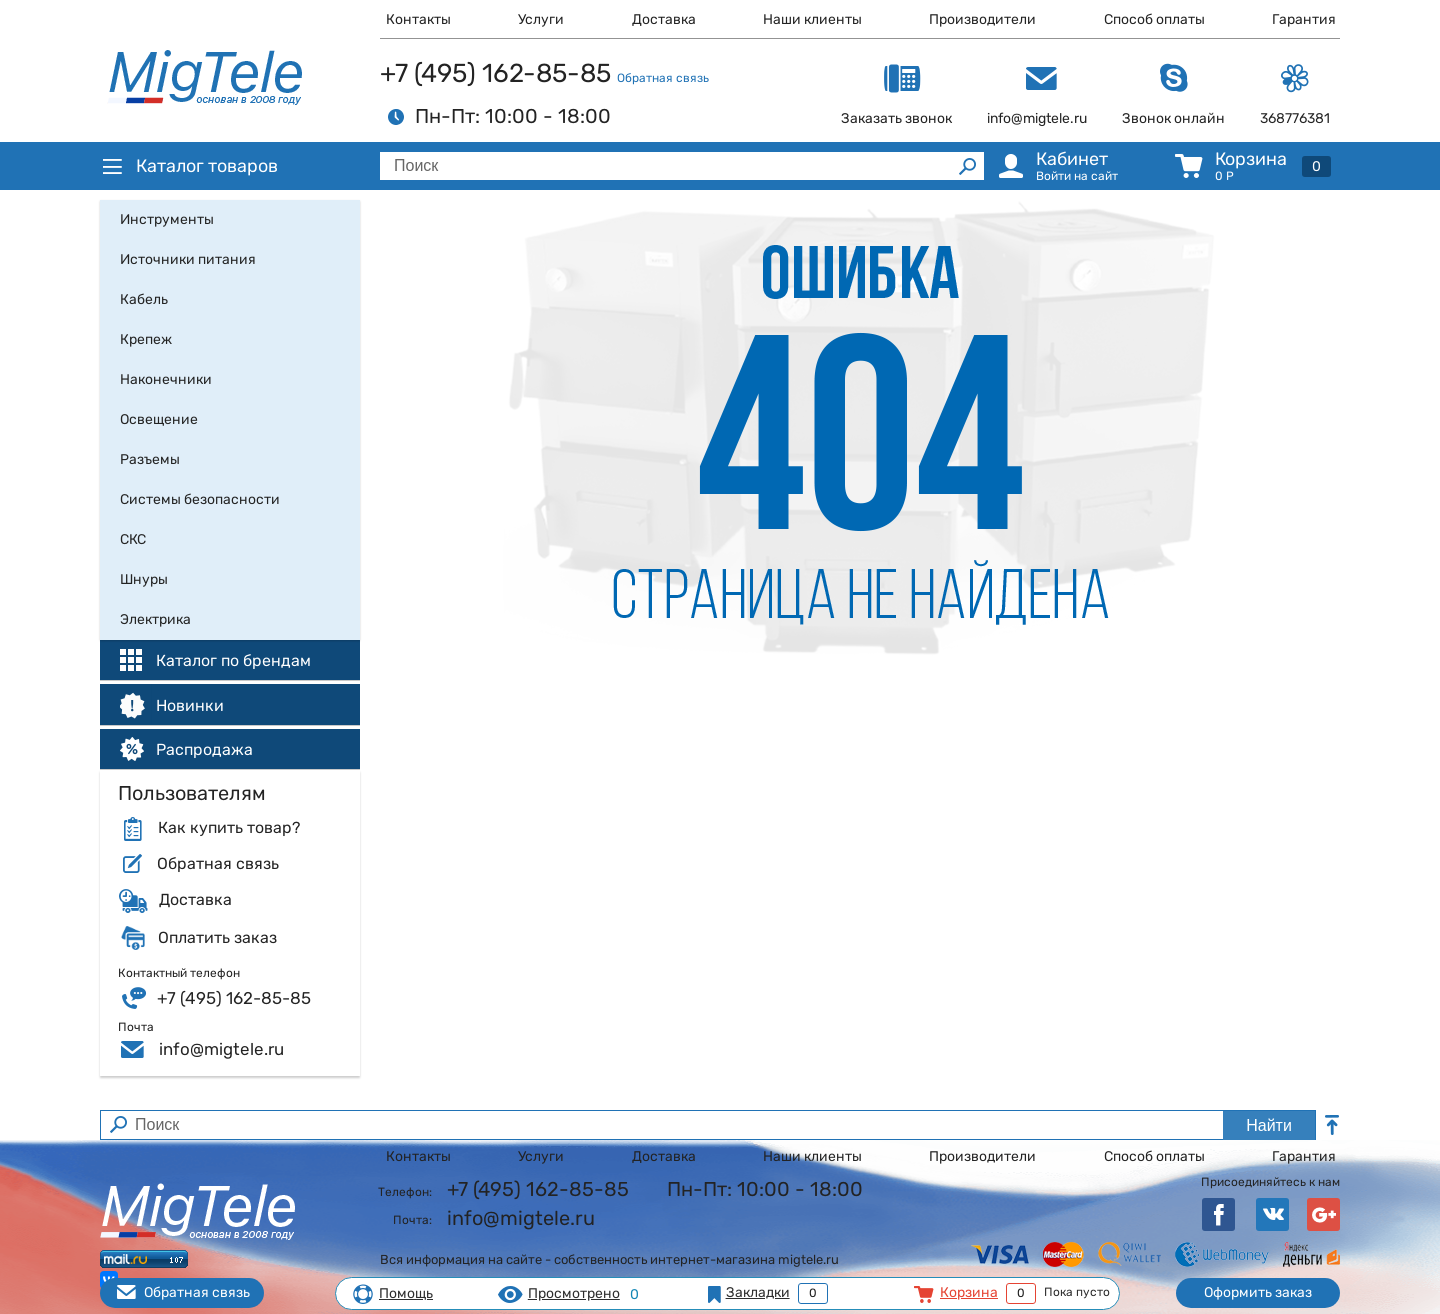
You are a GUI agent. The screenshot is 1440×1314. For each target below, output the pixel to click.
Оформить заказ (1258, 1292)
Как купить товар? (229, 828)
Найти (1269, 1125)
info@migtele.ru (221, 1049)
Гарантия (1304, 19)
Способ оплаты (1154, 19)
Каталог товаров (189, 166)
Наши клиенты (812, 19)
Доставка (664, 19)
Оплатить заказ (217, 938)
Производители (982, 19)
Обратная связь (663, 78)
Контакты (418, 19)
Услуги (541, 19)
